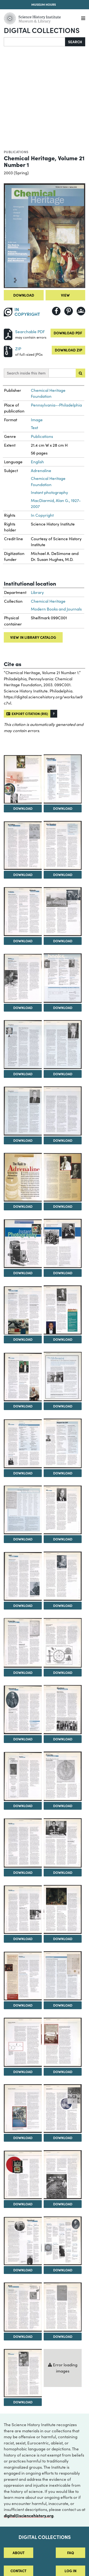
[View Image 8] (23, 978)
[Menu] (83, 18)
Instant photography (49, 492)
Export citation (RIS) (27, 713)
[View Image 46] (23, 2241)
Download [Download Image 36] (23, 1938)
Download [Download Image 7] (62, 940)
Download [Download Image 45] (62, 2204)
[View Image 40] (23, 2042)
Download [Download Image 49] (62, 2336)
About (18, 2552)
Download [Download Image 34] (23, 1872)
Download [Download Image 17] (62, 1272)
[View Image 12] (23, 1111)
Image (37, 419)
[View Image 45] (63, 2174)
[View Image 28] (23, 1643)
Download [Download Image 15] (62, 1206)
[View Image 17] (63, 1243)
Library (37, 592)
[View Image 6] (23, 911)
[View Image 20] (23, 1377)
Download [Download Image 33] (62, 1805)
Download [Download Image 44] (23, 2204)
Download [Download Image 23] (62, 1473)
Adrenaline (41, 470)
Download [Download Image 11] (62, 1073)
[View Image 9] (63, 978)
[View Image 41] (63, 2042)
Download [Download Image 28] (23, 1672)
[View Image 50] (23, 2373)
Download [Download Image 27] (62, 1605)
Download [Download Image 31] (62, 1739)
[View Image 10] (23, 1044)
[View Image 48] (23, 2306)
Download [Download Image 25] (62, 1539)
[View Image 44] (23, 2175)
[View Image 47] (63, 2240)
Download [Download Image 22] (23, 1473)
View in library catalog (33, 637)
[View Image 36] (23, 1909)
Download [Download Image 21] (62, 1406)
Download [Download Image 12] (23, 1140)
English (37, 461)
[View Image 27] (63, 1576)
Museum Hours (43, 4)
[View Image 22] (23, 1443)
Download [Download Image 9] (62, 1007)
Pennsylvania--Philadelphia (56, 405)
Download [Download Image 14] (23, 1206)
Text (34, 427)
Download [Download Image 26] (23, 1605)
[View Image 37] (63, 1909)
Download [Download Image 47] (62, 2270)
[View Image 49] (63, 2306)
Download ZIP (68, 349)
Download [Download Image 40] (23, 2071)
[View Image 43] (63, 2108)
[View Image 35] (63, 1843)
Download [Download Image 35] (62, 1872)
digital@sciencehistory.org (28, 2515)
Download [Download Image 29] (62, 1672)
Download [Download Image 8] (23, 1007)
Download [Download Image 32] (23, 1805)
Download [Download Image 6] (23, 940)
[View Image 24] (23, 1510)
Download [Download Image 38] (23, 2005)
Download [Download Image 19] (62, 1339)
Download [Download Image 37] (62, 1938)
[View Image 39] (63, 1975)
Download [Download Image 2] (23, 808)
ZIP (18, 348)
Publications (16, 151)
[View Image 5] (63, 845)
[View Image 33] (63, 1776)
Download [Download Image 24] (23, 1539)
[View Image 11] (63, 1044)
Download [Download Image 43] (62, 2137)
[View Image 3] (63, 778)
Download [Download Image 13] (62, 1140)
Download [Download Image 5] (62, 874)
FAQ (70, 2552)
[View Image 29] (63, 1643)
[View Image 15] (63, 1177)
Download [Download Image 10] (23, 1073)
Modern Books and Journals (56, 609)
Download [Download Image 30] (23, 1739)
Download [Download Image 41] (62, 2071)
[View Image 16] (23, 1243)
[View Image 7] (63, 911)
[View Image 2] (23, 779)
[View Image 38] (23, 1976)
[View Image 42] (23, 2108)
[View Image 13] (63, 1111)
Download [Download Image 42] (23, 2137)
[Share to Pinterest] (68, 311)
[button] (53, 714)
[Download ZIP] (8, 351)
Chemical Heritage (48, 601)
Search (75, 41)
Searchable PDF (30, 331)
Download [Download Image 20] (23, 1406)
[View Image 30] (23, 1710)
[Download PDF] (8, 333)
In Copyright (42, 515)
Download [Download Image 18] (23, 1339)
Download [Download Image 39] (62, 2005)
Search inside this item (26, 372)
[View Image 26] (23, 1576)
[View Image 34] (23, 1842)
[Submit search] (80, 373)
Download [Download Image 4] (23, 874)
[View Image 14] (23, 1177)
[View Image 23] (63, 1443)
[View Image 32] (23, 1776)
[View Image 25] (63, 1510)
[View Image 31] (63, 1709)
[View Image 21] (63, 1376)
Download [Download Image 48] (23, 2336)
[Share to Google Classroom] (81, 311)
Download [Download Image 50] (23, 2402)
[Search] (34, 41)
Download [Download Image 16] (23, 1272)
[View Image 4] (23, 845)
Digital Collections (42, 30)
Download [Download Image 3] (62, 808)
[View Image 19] (63, 1310)
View (65, 295)
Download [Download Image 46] (23, 2270)
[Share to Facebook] (56, 311)
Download (23, 295)
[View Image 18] (23, 1310)
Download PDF (68, 332)
